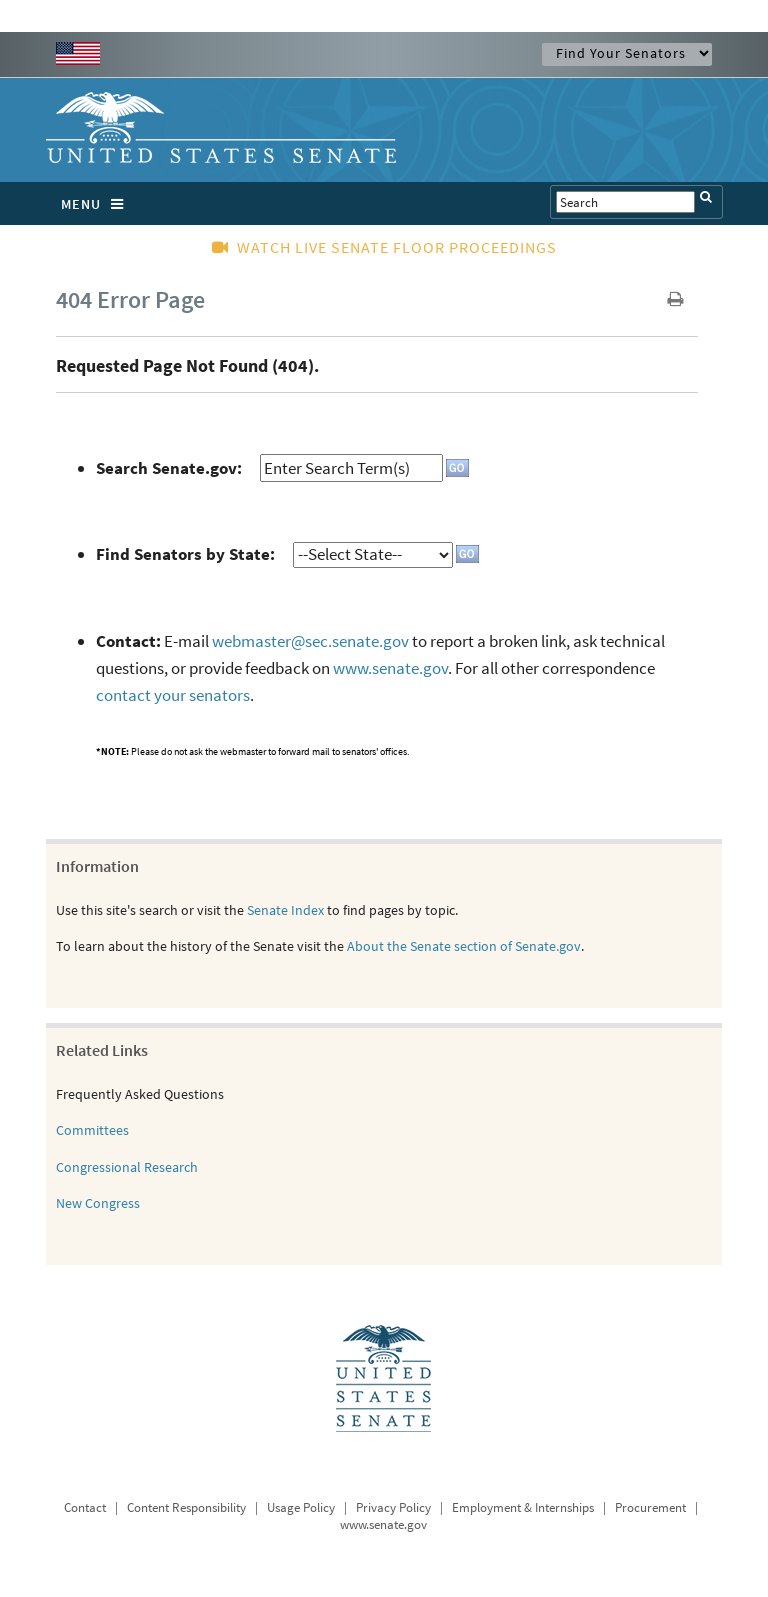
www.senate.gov (390, 668)
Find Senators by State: (185, 554)
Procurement (650, 1507)
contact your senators (173, 695)
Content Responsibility (186, 1507)
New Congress (98, 1203)
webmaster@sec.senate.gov (310, 641)
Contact (85, 1507)
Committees (92, 1130)
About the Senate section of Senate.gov (464, 946)
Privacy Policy (393, 1507)
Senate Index (285, 910)
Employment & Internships (523, 1507)
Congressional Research (127, 1167)
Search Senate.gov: (169, 468)
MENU (97, 204)
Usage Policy (301, 1507)
